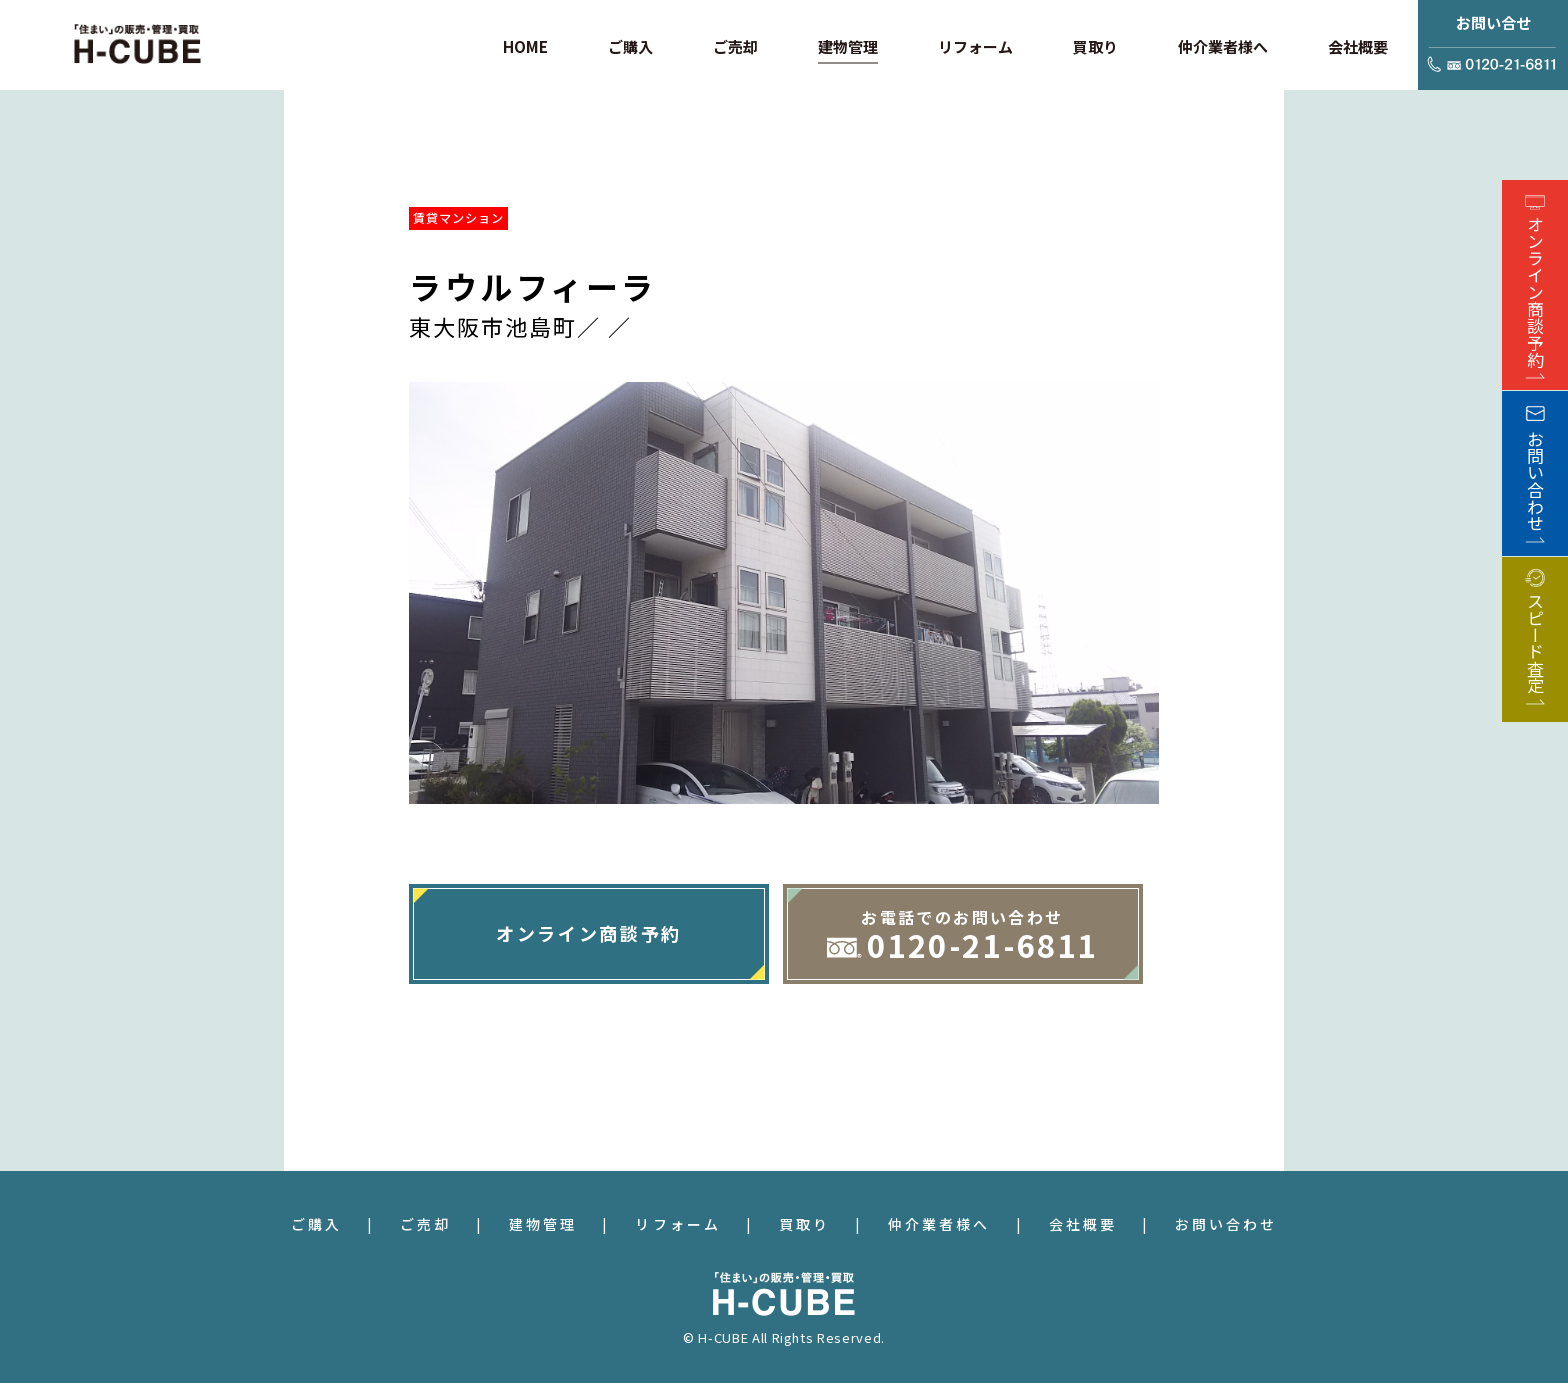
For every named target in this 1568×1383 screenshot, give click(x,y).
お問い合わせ (1226, 1224)
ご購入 (316, 1224)
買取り (804, 1224)
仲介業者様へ (939, 1224)
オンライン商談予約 (589, 933)
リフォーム (677, 1224)
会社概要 (1083, 1224)
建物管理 (543, 1224)
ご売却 (425, 1224)
